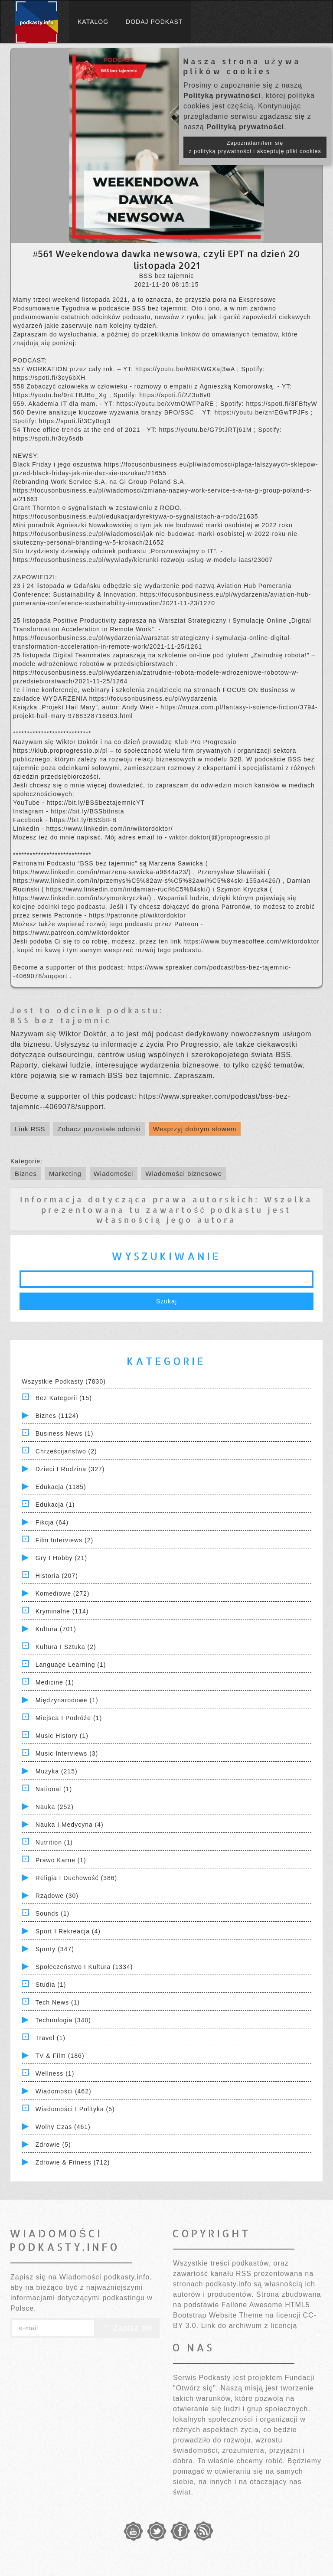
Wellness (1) (55, 2073)
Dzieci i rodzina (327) (70, 1469)
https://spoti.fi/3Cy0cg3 (75, 421)
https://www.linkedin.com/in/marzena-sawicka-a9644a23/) (103, 871)
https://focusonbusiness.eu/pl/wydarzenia (153, 698)
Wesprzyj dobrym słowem (195, 1129)
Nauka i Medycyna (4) (70, 1824)
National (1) (54, 1789)
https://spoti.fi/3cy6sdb (48, 438)
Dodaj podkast (154, 21)
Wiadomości (114, 1173)
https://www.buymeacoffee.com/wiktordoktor (251, 941)
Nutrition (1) (54, 1842)
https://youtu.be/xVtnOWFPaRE (166, 403)
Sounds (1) (52, 1913)
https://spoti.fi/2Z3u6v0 (175, 395)
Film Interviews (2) (64, 1540)
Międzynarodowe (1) (67, 1700)
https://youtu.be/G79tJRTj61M (206, 429)
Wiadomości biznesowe (183, 1173)
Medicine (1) (55, 1682)
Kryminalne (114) (62, 1611)
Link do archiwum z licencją (249, 2325)
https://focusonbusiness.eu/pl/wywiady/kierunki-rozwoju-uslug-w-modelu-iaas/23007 (143, 559)
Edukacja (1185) (61, 1486)
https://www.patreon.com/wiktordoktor (71, 932)
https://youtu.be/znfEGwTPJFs (262, 412)
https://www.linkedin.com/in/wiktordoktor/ (109, 828)
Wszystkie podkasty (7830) (64, 1381)
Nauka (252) (55, 1806)
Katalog (93, 21)
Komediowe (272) (63, 1593)
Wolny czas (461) (63, 2126)
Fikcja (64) (52, 1522)
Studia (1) (51, 1984)
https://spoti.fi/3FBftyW (281, 403)
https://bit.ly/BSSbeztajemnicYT (95, 802)
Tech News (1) (58, 2002)
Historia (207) (57, 1575)
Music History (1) (62, 1735)
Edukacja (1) (55, 1504)
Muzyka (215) (57, 1771)
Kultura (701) (56, 1629)
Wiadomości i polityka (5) (75, 2109)
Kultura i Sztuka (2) (66, 1646)
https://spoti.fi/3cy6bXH (49, 377)
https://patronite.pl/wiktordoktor (137, 915)
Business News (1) (65, 1433)
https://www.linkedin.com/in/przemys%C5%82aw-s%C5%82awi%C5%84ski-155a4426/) (148, 880)
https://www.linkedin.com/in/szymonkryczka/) (83, 898)
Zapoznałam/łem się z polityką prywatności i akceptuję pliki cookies (255, 147)
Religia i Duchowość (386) (76, 1877)
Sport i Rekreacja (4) (68, 1931)
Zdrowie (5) (53, 2144)
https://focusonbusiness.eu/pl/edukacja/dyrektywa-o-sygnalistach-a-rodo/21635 (135, 516)
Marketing (65, 1173)
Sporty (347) (55, 1949)
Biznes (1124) (57, 1415)
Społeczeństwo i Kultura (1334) (84, 1966)
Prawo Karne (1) (61, 1860)
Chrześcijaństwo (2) (66, 1451)
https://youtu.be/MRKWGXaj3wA (186, 369)
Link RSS (30, 1129)
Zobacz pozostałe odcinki (98, 1129)
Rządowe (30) (57, 1895)
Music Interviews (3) (67, 1753)
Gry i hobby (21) (61, 1557)
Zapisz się (127, 2328)
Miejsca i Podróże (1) (69, 1717)
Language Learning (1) (71, 1664)
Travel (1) (50, 2037)
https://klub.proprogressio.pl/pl (61, 750)
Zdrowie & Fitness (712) (73, 2162)
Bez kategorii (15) (64, 1397)
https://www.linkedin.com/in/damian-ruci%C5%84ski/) (129, 889)
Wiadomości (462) (63, 2091)
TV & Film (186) (60, 2055)
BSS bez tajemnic (60, 1020)
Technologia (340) (63, 2020)
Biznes (26, 1173)
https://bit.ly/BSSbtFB (83, 819)
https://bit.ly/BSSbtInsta (87, 811)
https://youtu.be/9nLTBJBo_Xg (61, 395)
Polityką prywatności (222, 95)
